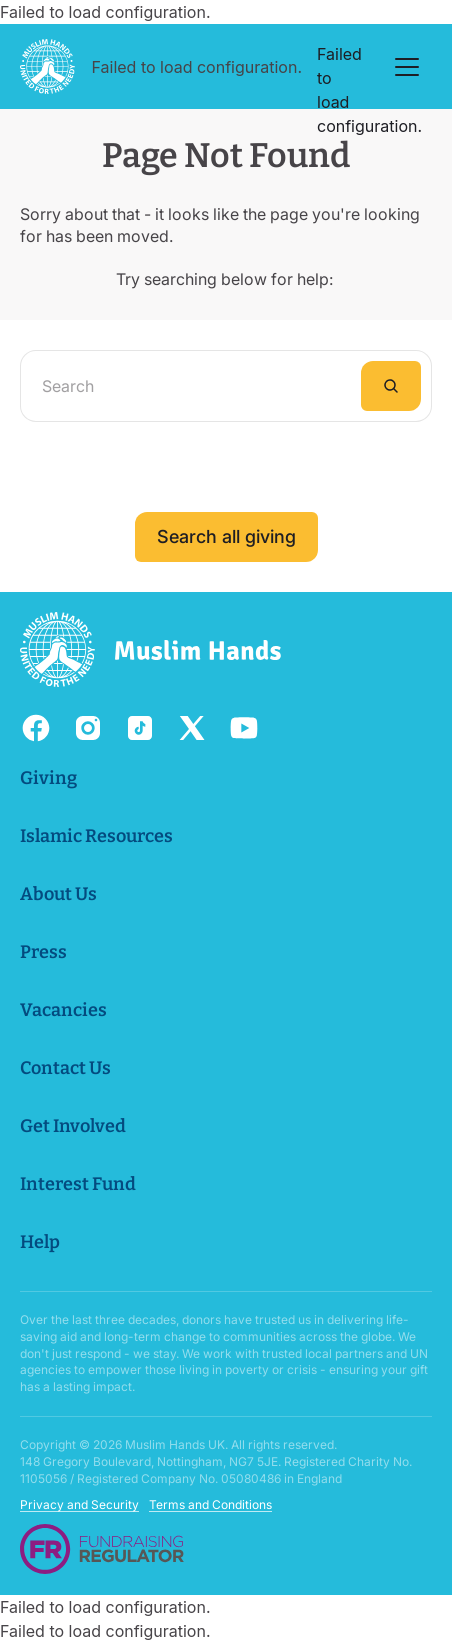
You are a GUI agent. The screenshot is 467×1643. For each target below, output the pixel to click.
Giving (48, 778)
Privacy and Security (79, 1505)
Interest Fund (78, 1184)
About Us (58, 894)
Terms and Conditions (210, 1505)
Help (40, 1242)
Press (43, 952)
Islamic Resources (96, 836)
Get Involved (73, 1126)
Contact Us (65, 1068)
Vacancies (63, 1010)
